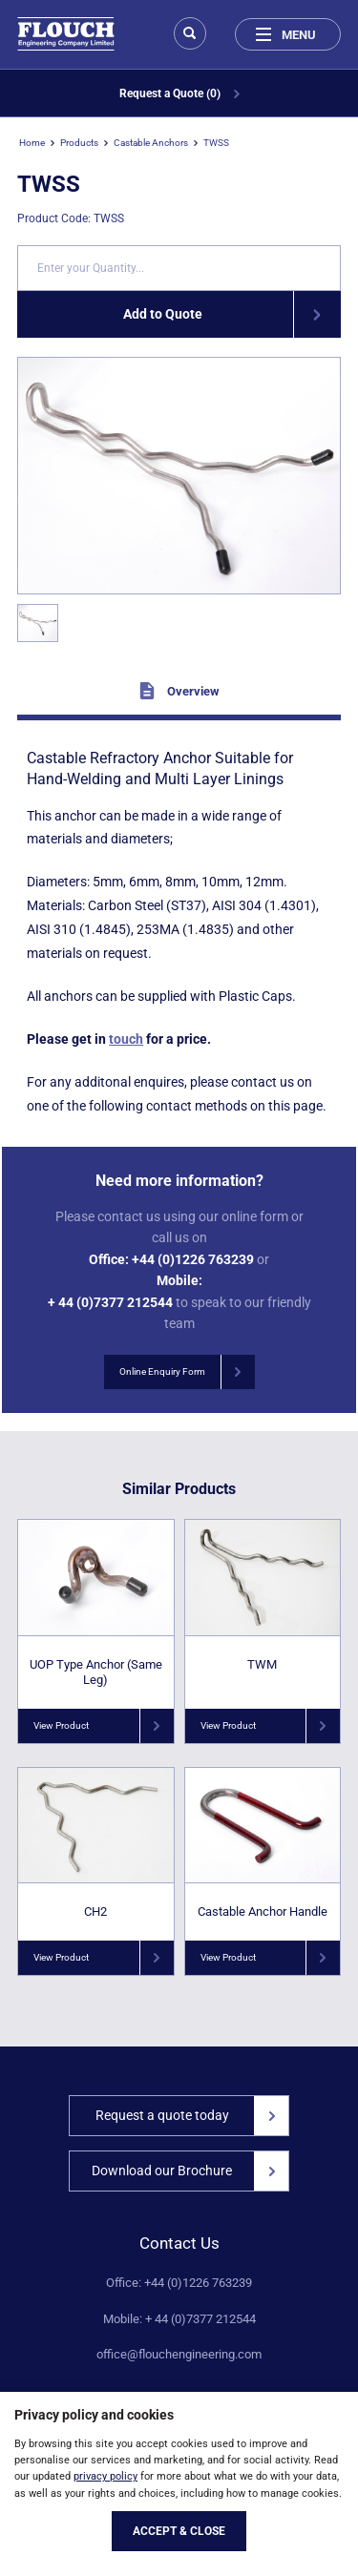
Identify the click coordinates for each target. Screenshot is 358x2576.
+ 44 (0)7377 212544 (110, 1302)
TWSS (216, 142)
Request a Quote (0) (179, 93)
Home (32, 142)
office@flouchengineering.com (179, 2354)
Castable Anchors (151, 142)
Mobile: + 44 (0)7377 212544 (179, 2319)
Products (79, 142)
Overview (179, 690)
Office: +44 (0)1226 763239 (179, 2283)
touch (126, 1039)
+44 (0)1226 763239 (193, 1259)
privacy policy (105, 2476)
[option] (179, 475)
